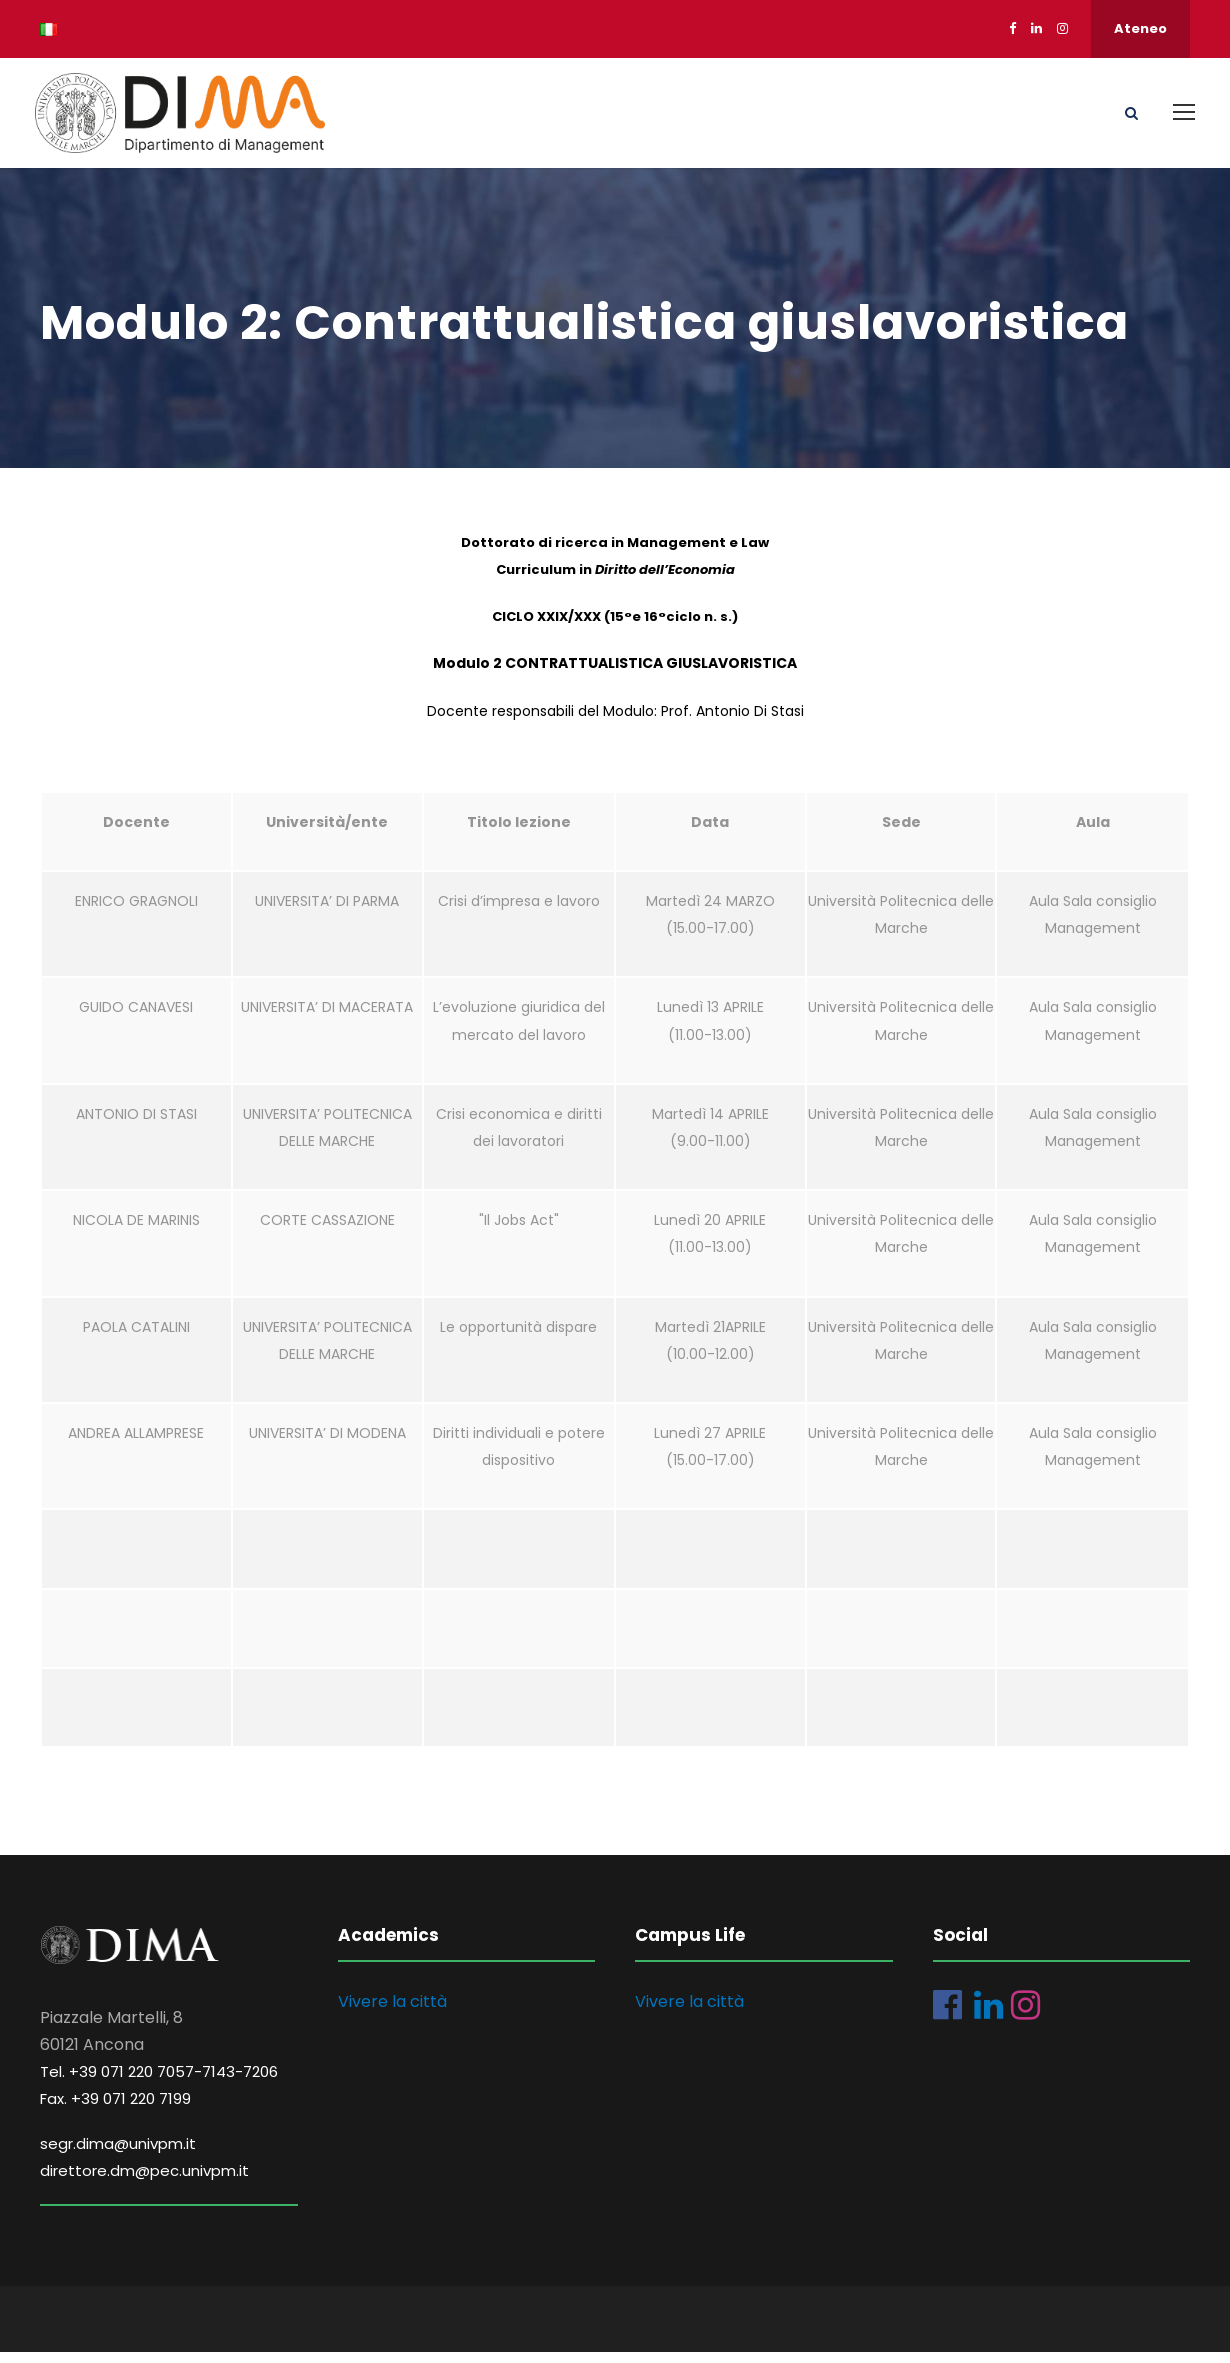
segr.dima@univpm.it (118, 2154)
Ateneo (1140, 28)
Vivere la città (392, 2012)
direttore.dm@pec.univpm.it (144, 2181)
